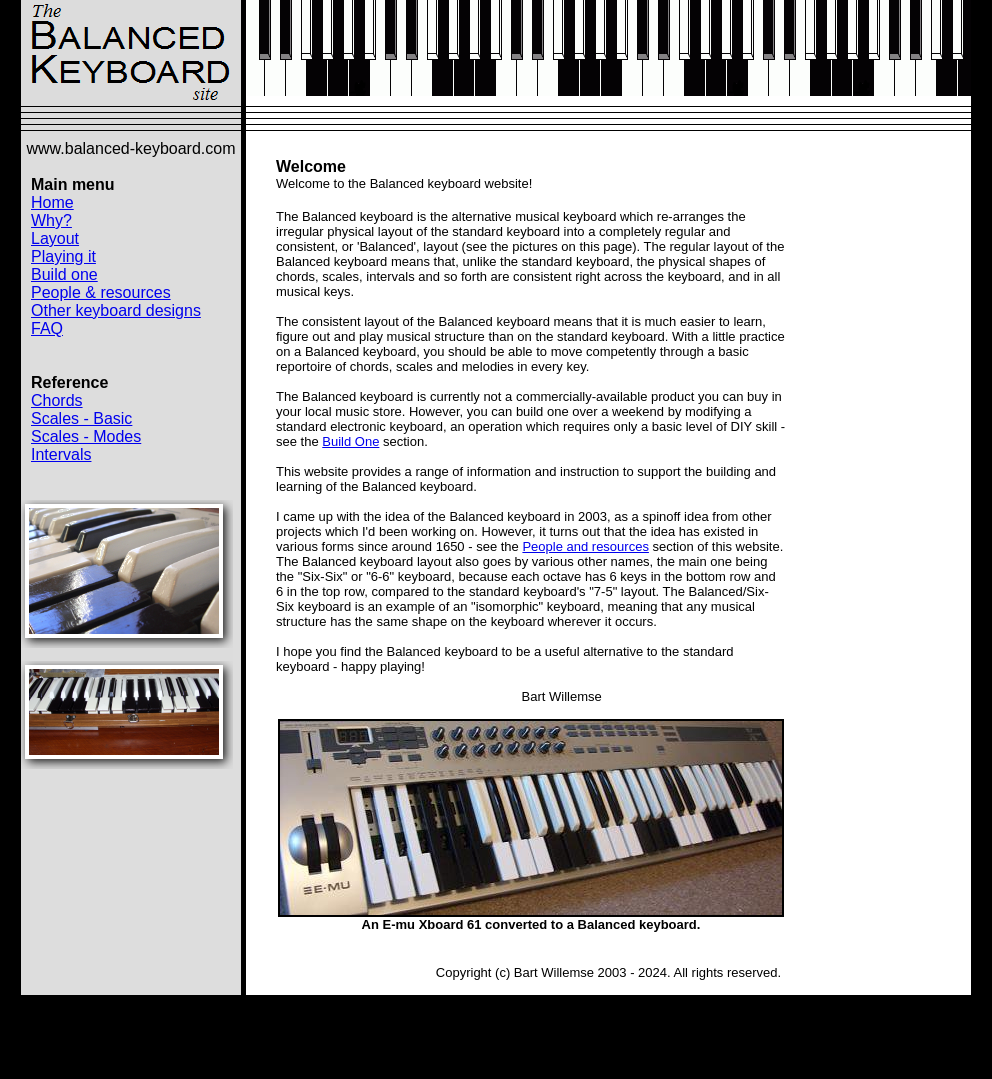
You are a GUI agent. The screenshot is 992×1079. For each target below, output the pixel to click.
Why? (51, 220)
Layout (55, 238)
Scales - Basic (81, 418)
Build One (350, 441)
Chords (57, 400)
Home (52, 202)
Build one (64, 274)
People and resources (585, 546)
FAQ (47, 328)
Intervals (61, 454)
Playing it (63, 256)
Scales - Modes (86, 436)
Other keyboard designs (116, 310)
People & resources (101, 292)
